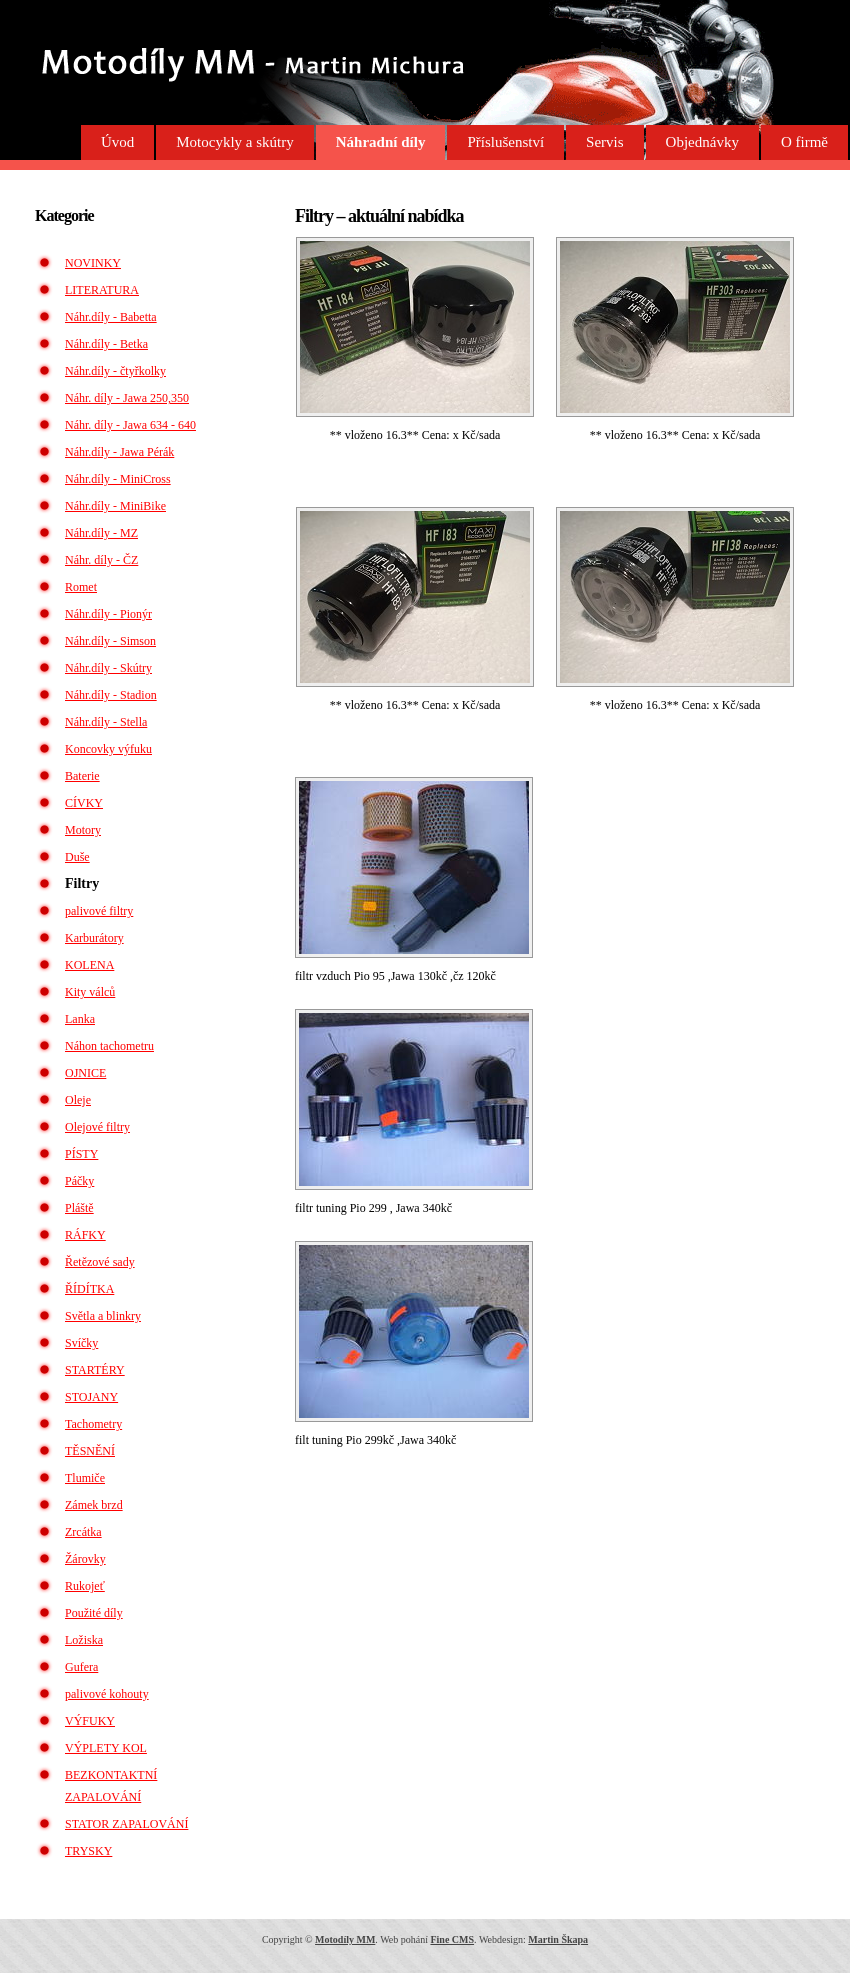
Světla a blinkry (103, 1316)
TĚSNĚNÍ (90, 1451)
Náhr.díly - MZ (101, 533)
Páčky (79, 1181)
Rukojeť (85, 1586)
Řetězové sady (100, 1262)
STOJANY (91, 1397)
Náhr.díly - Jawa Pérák (119, 452)
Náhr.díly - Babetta (111, 317)
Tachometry (93, 1424)
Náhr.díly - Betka (106, 344)
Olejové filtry (97, 1127)
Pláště (79, 1208)
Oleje (78, 1100)
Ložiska (84, 1640)
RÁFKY (85, 1235)
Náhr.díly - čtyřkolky (115, 371)
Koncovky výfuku (108, 749)
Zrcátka (83, 1532)
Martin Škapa (558, 1939)
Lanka (80, 1019)
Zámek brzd (94, 1505)
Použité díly (94, 1613)
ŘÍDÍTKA (89, 1289)
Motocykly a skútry (235, 142)
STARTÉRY (95, 1370)
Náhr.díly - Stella (106, 722)
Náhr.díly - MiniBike (115, 506)
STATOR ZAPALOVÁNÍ (126, 1824)
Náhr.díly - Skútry (108, 668)
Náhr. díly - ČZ (101, 560)
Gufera (81, 1667)
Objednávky (702, 142)
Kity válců (90, 992)
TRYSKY (88, 1851)
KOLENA (89, 965)
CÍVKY (84, 803)
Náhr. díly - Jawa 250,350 (127, 398)
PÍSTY (81, 1154)
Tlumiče (85, 1478)
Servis (605, 142)
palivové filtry (99, 911)
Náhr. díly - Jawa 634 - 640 (130, 425)
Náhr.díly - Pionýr (108, 614)
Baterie (82, 776)
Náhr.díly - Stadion (111, 695)
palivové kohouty (107, 1694)
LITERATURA (102, 290)
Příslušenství (505, 142)
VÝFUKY (90, 1721)
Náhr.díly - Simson (110, 641)
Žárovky (85, 1559)
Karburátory (94, 938)
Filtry (82, 883)
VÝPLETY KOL (106, 1748)
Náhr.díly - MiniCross (118, 479)
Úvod (117, 142)
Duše (77, 857)
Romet (81, 587)
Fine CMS (452, 1939)
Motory (83, 830)
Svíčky (81, 1343)
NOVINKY (93, 263)
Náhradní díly (381, 142)
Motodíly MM (345, 1939)
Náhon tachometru (109, 1046)
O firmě (804, 142)
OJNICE (85, 1073)
